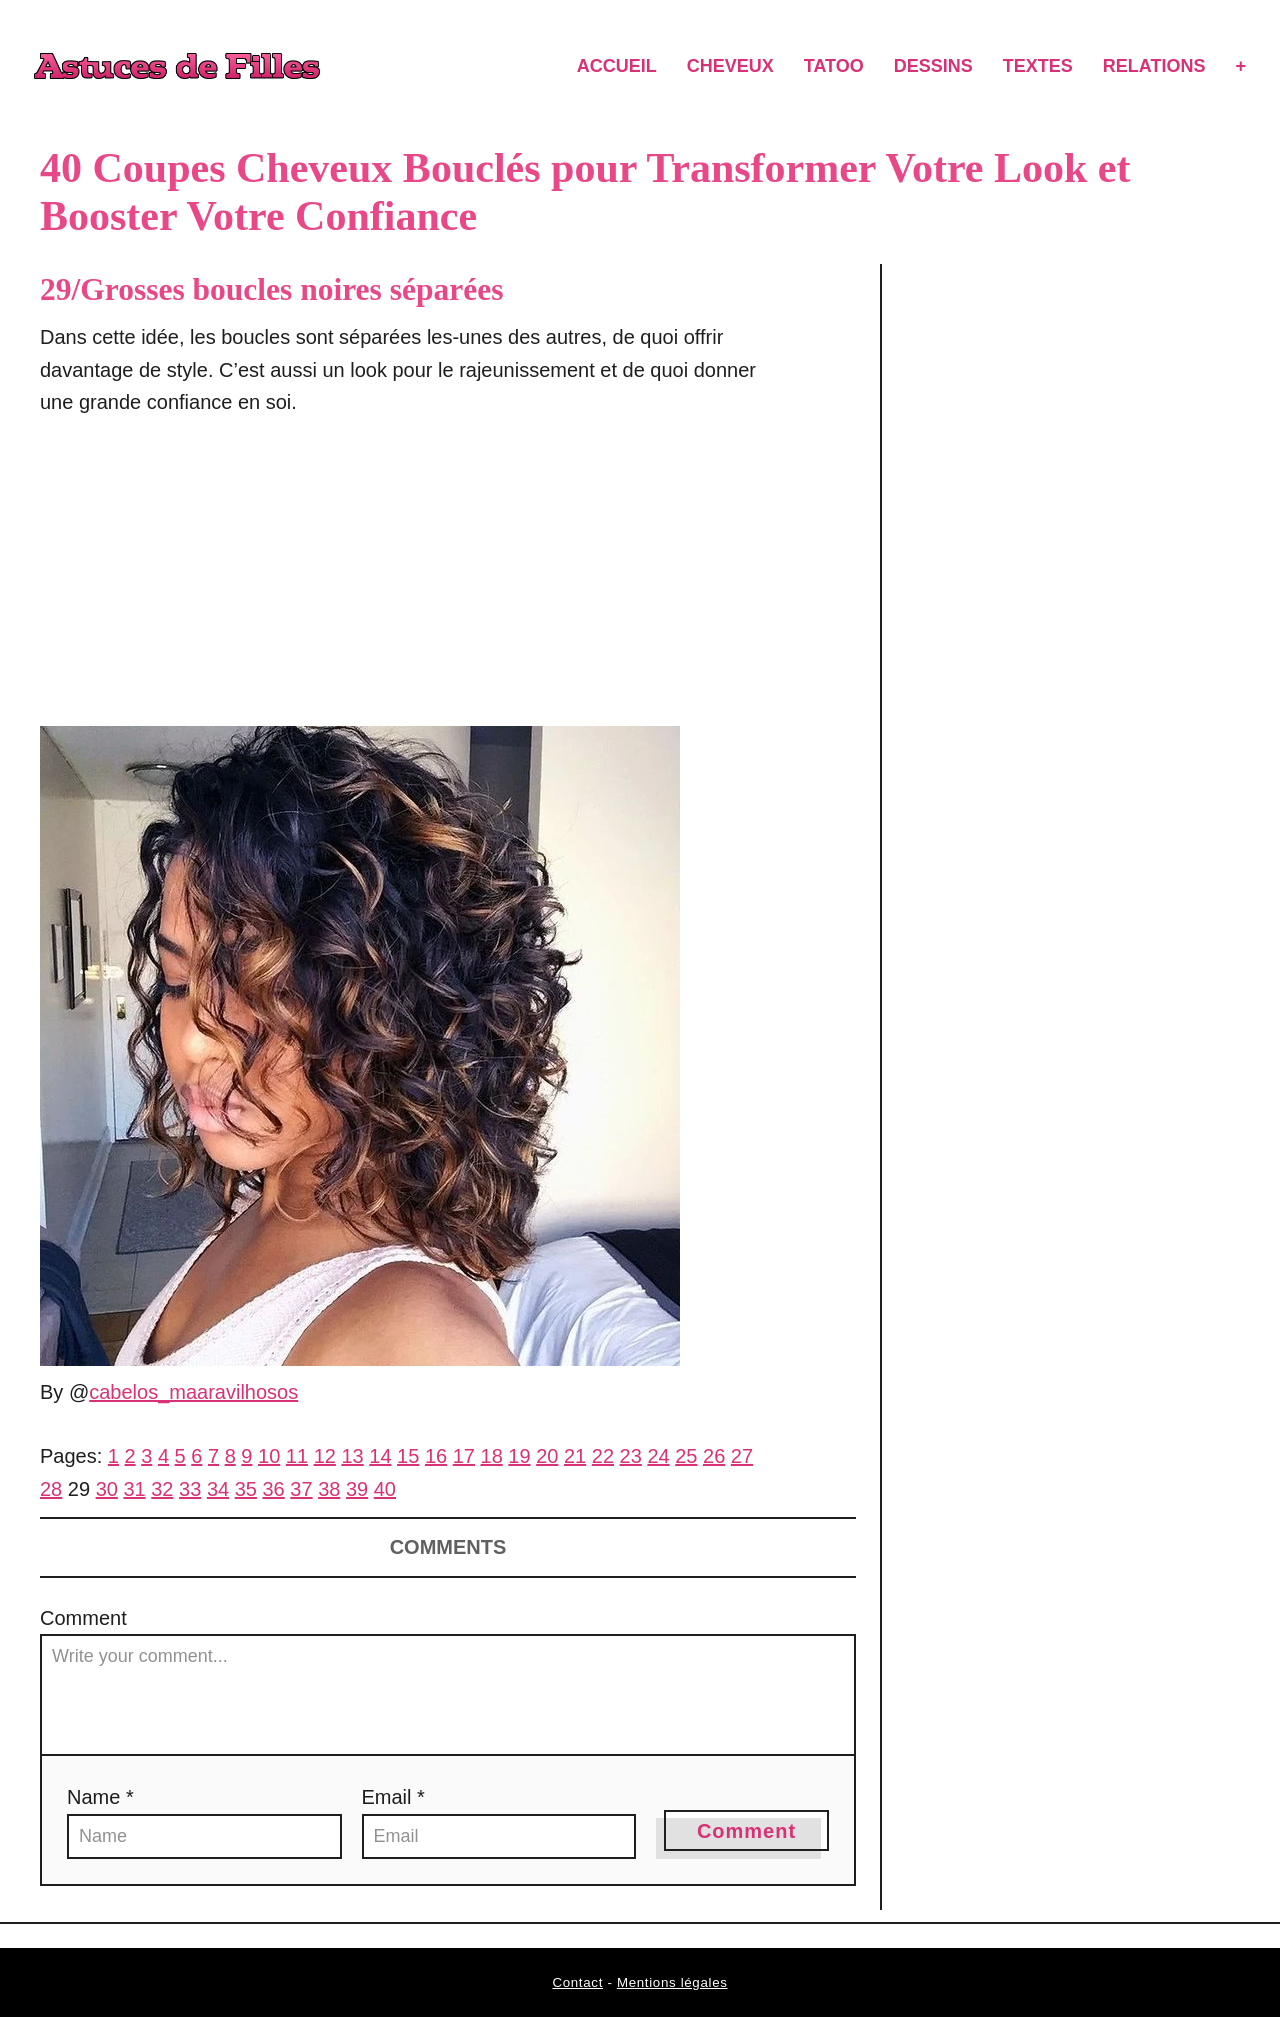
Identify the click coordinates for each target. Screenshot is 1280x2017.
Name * (100, 1797)
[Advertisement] (404, 583)
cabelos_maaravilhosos (193, 1392)
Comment (83, 1618)
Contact (577, 1982)
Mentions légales (672, 1982)
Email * (393, 1797)
